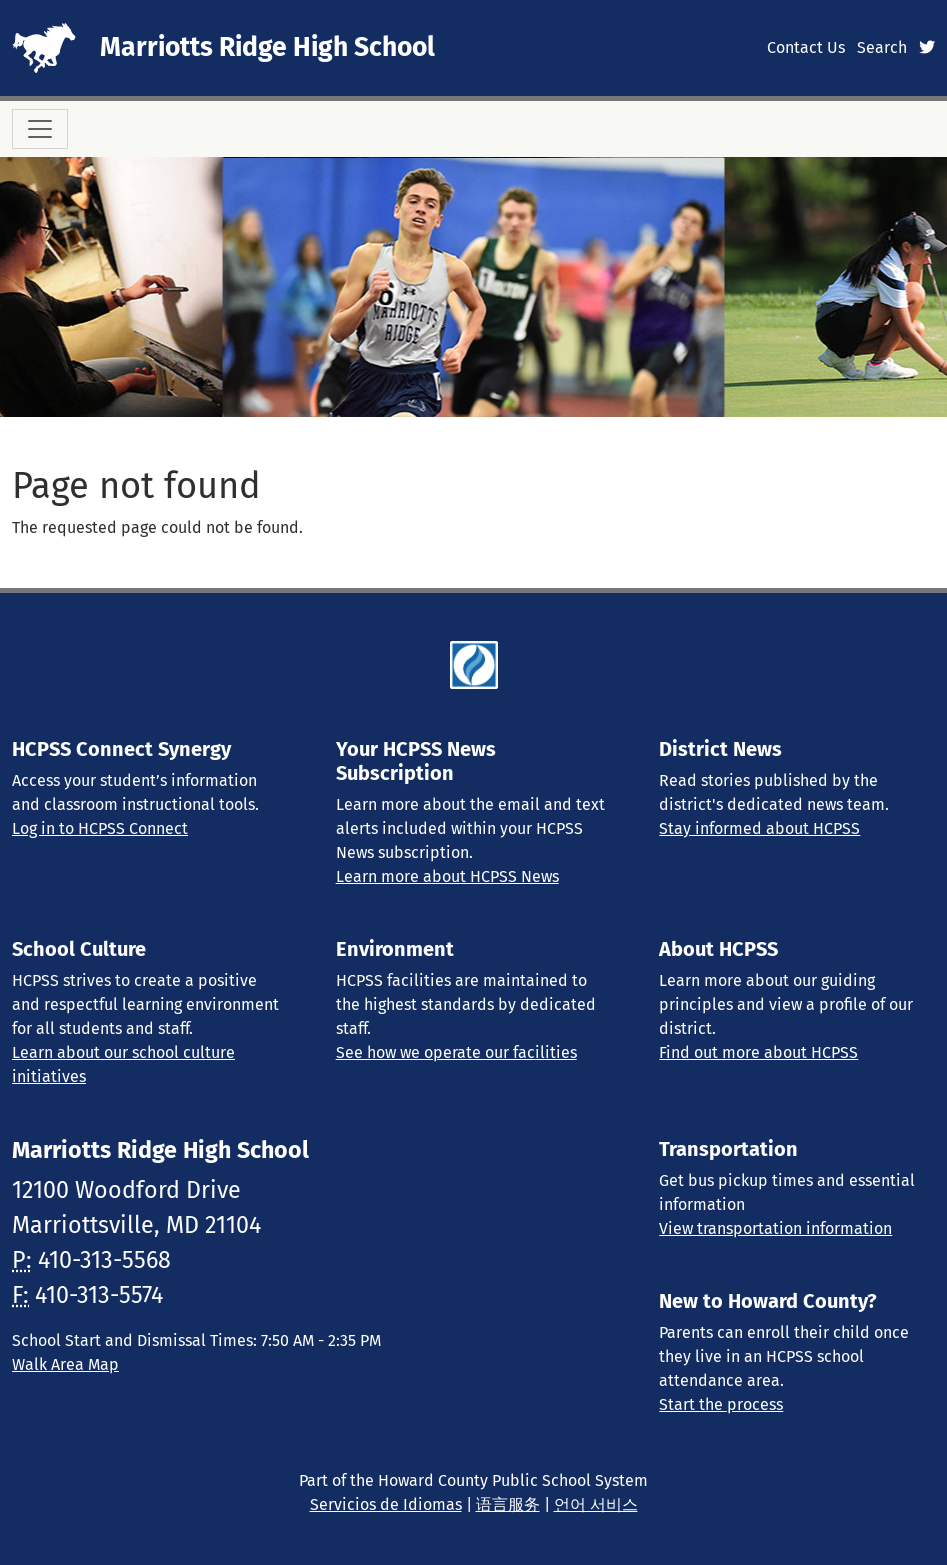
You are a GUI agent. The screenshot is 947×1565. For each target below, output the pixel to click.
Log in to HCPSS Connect (100, 828)
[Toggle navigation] (40, 129)
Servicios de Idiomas (386, 1504)
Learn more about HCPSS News (447, 876)
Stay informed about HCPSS (759, 828)
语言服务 (508, 1504)
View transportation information (775, 1228)
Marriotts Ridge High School (267, 47)
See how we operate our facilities (456, 1052)
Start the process (721, 1404)
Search (882, 47)
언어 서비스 (596, 1504)
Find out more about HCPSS (758, 1052)
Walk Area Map (65, 1364)
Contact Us (806, 47)
